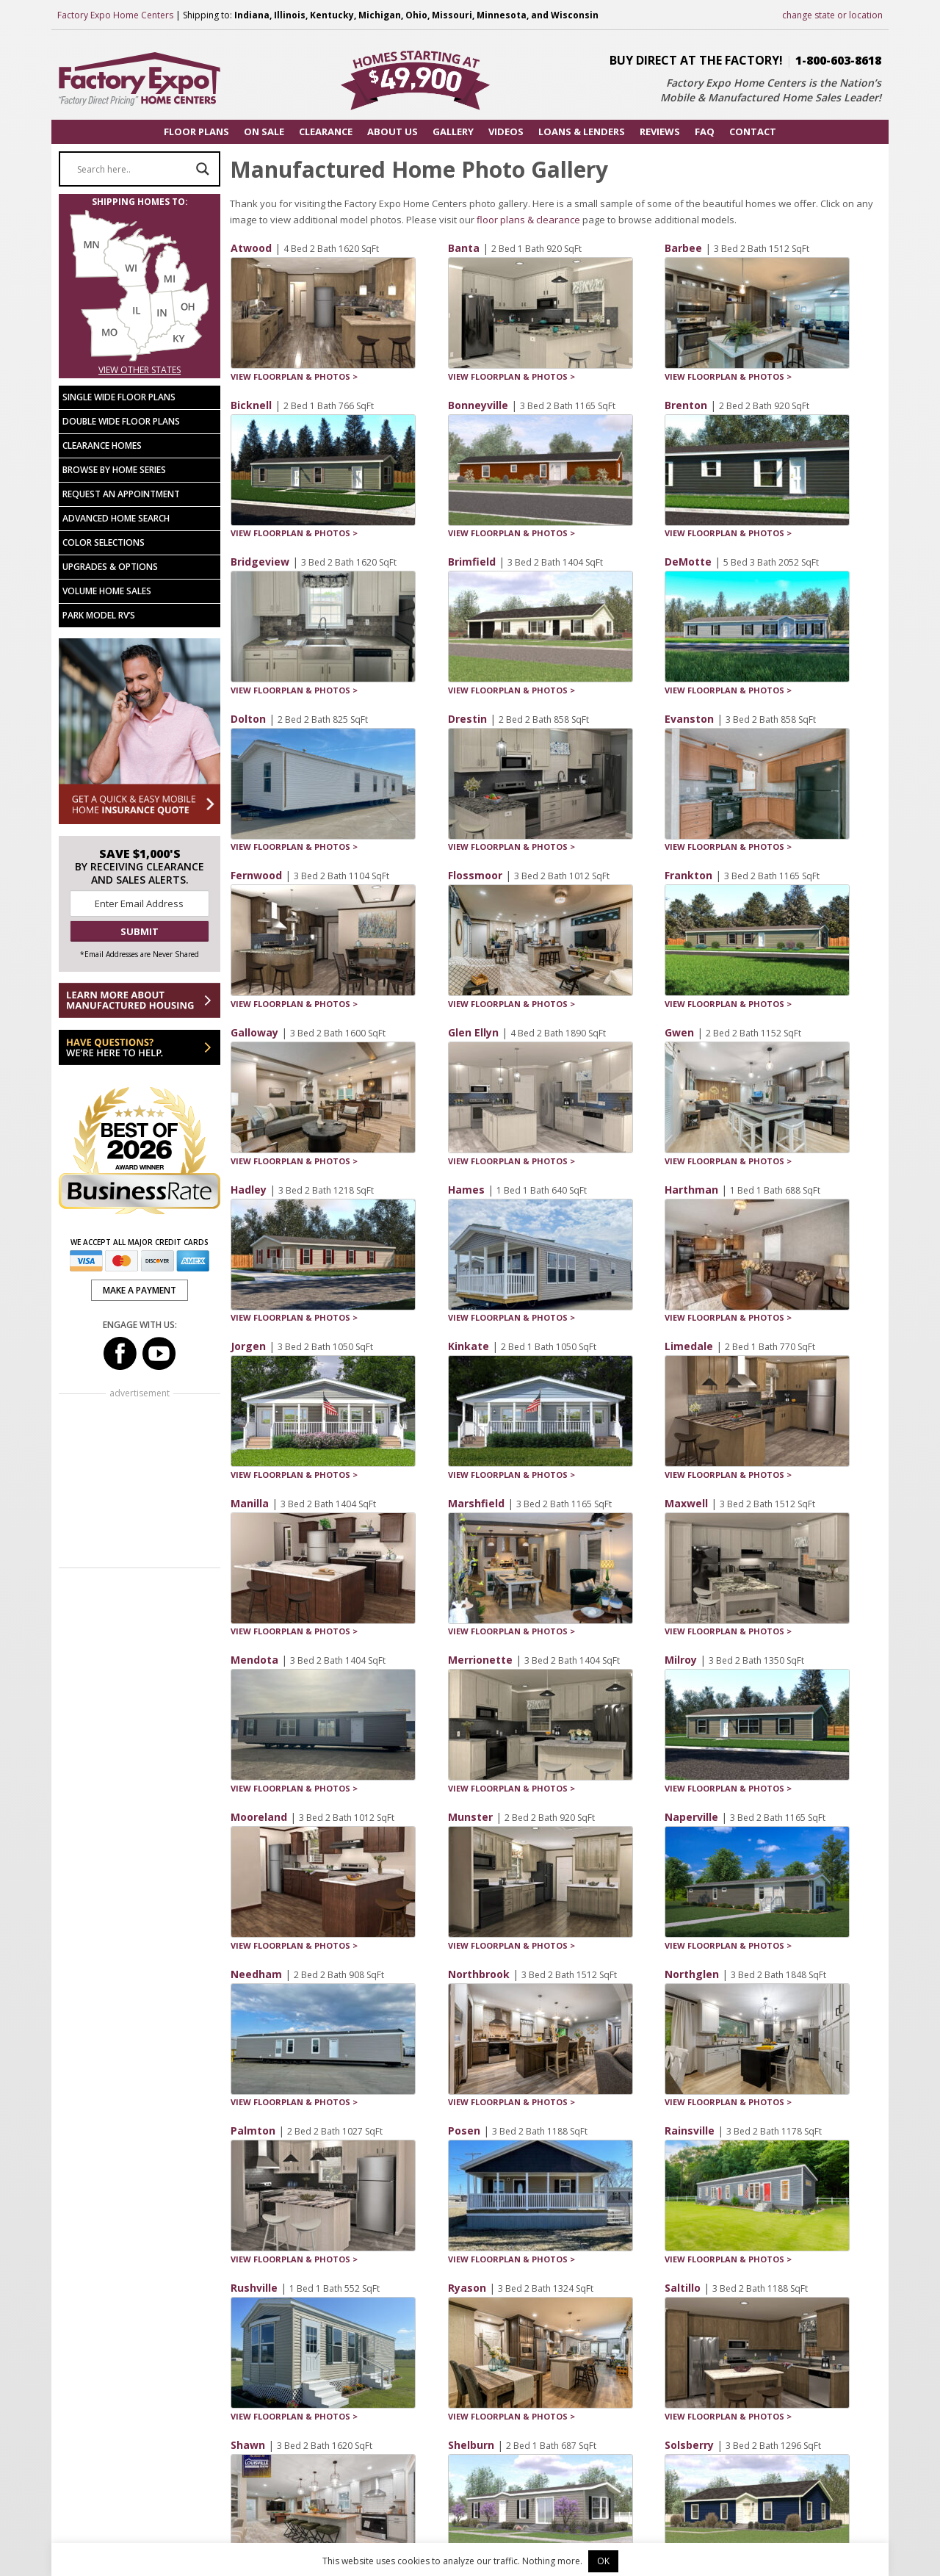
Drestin (467, 719)
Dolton (248, 719)
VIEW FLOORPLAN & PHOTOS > (294, 376)
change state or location (832, 15)
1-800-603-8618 (838, 60)
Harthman (691, 1190)
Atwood (251, 248)
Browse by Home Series (114, 469)
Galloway (254, 1032)
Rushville (254, 2288)
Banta (464, 248)
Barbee (683, 248)
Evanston (689, 719)
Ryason (467, 2288)
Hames (466, 1190)
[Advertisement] (139, 1482)
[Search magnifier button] (202, 169)
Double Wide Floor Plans (121, 421)
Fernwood (256, 875)
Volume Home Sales (106, 591)
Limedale (689, 1346)
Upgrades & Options (110, 566)
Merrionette (480, 1660)
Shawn (248, 2445)
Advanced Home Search (116, 518)
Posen (464, 2130)
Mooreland (259, 1817)
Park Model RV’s (98, 615)
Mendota (254, 1660)
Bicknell (251, 405)
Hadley (249, 1190)
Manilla (250, 1503)
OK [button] (603, 2561)
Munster (470, 1817)
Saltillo (683, 2288)
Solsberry (689, 2445)
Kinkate (468, 1346)
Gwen (679, 1032)
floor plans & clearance (528, 219)
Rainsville (690, 2130)
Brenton (686, 405)
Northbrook (479, 1974)
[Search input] (133, 169)
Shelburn (471, 2445)
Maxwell (686, 1503)
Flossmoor (475, 875)
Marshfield (476, 1503)
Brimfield (472, 562)
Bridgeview (260, 562)
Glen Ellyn (473, 1032)
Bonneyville (478, 405)
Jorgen (248, 1346)
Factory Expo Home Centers (115, 15)
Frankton (688, 875)
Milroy (681, 1660)
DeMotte (688, 562)
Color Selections (103, 542)
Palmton (253, 2130)
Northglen (692, 1974)
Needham (256, 1974)
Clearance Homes (102, 445)
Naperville (691, 1817)
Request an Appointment (121, 494)
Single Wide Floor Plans (119, 397)
